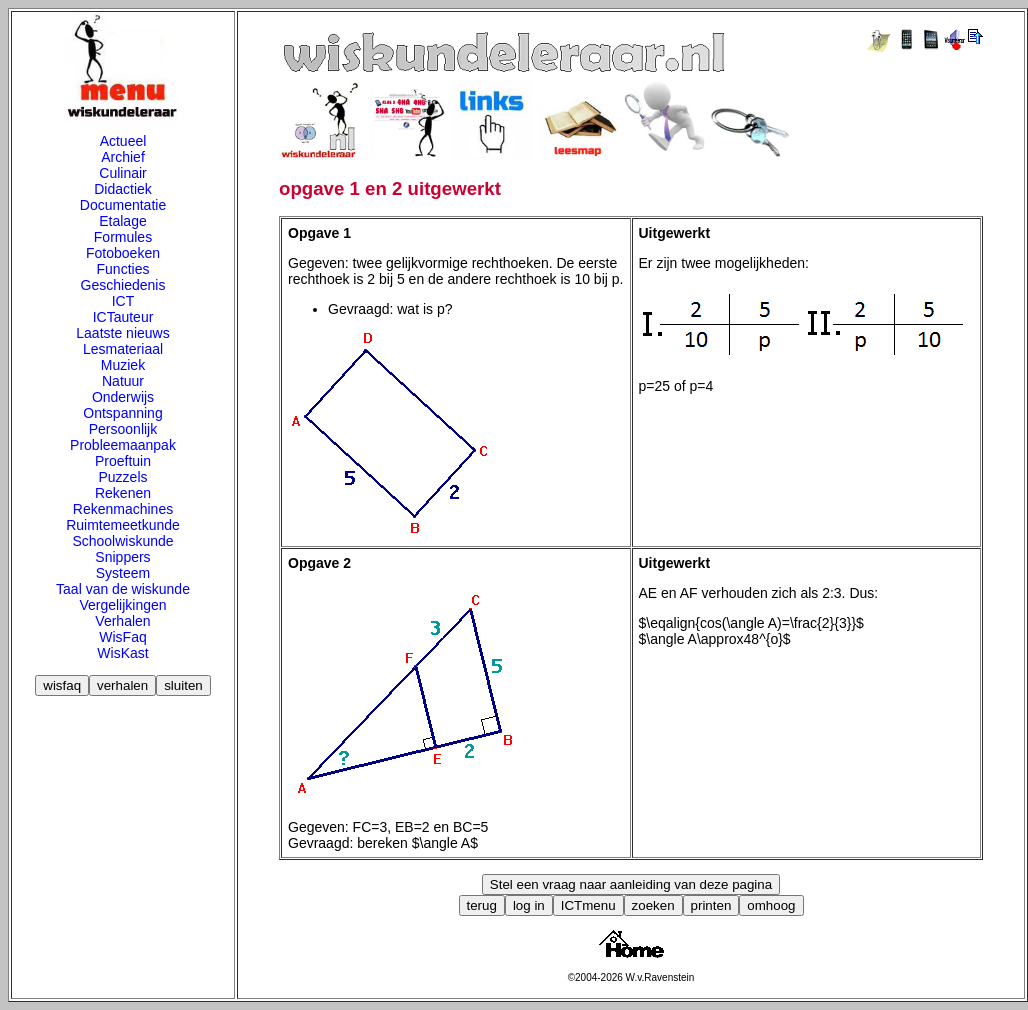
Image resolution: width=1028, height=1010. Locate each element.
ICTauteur (123, 317)
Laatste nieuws (122, 333)
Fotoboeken (123, 253)
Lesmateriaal (123, 349)
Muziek (123, 365)
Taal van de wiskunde (123, 589)
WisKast (122, 653)
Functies (123, 269)
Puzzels (122, 477)
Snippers (122, 557)
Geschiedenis (123, 285)
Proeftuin (123, 461)
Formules (123, 237)
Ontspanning (122, 413)
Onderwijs (123, 397)
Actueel (123, 141)
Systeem (123, 573)
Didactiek (123, 189)
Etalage (122, 221)
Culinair (122, 173)
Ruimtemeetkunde (123, 525)
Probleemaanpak (123, 445)
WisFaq (122, 637)
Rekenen (123, 493)
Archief (123, 157)
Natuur (123, 381)
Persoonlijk (123, 429)
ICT (123, 301)
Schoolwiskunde (122, 541)
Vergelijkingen (122, 605)
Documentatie (123, 205)
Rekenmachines (123, 509)
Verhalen (122, 621)
